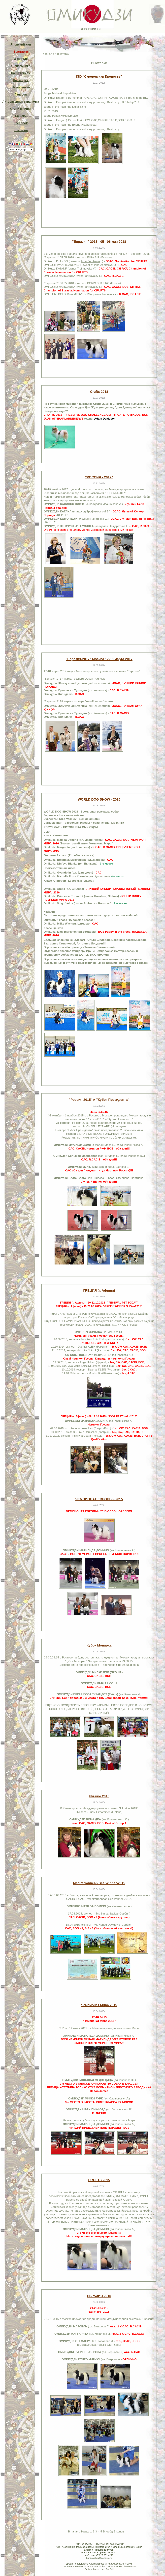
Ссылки (21, 116)
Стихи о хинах (20, 108)
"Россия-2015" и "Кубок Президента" (99, 1099)
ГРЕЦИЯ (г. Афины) (99, 1290)
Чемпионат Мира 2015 (99, 2005)
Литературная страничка (20, 101)
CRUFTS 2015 (99, 2180)
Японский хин (20, 44)
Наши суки (21, 80)
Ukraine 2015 (99, 1796)
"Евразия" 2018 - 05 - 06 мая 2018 (99, 241)
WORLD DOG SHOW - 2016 (99, 799)
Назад (85, 2531)
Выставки (20, 51)
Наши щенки (21, 87)
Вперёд (108, 2531)
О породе (21, 58)
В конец (119, 2531)
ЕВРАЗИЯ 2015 (99, 2296)
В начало (74, 2531)
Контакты (21, 130)
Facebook (21, 123)
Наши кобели (20, 73)
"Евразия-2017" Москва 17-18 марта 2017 (99, 659)
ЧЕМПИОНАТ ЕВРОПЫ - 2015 (99, 1499)
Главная (46, 53)
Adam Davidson (104, 418)
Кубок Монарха (99, 1645)
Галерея (21, 94)
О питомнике (20, 66)
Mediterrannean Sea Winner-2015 (99, 1883)
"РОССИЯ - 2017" (99, 477)
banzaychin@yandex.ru (99, 2558)
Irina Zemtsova (90, 261)
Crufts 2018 (99, 391)
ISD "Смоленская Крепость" (99, 76)
